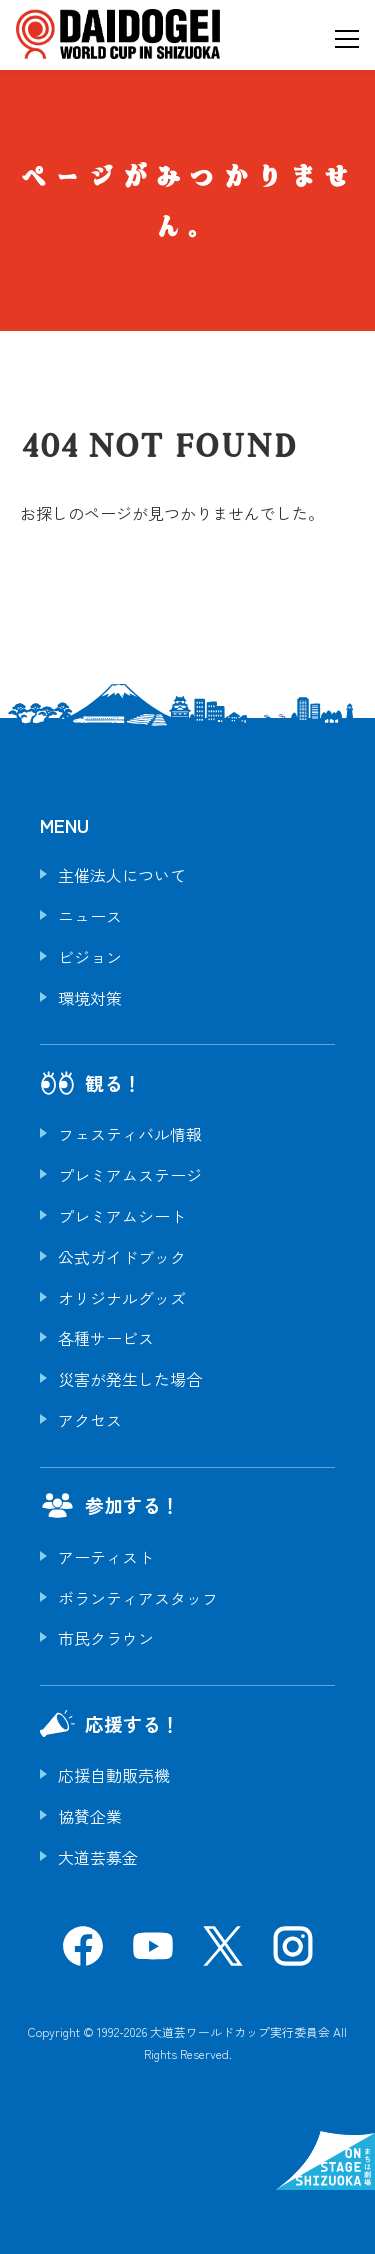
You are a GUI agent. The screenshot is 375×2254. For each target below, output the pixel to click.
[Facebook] (83, 1953)
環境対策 (90, 998)
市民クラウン (106, 1638)
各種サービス (106, 1338)
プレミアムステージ (130, 1175)
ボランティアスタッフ (138, 1598)
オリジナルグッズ (122, 1298)
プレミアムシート (122, 1216)
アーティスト (106, 1557)
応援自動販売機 (114, 1775)
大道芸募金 (98, 1857)
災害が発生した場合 (130, 1379)
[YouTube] (153, 1953)
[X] (223, 1953)
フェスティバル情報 (130, 1134)
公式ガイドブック (122, 1257)
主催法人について (122, 875)
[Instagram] (293, 1953)
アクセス (90, 1420)
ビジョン (90, 957)
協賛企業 (90, 1816)
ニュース (90, 916)
